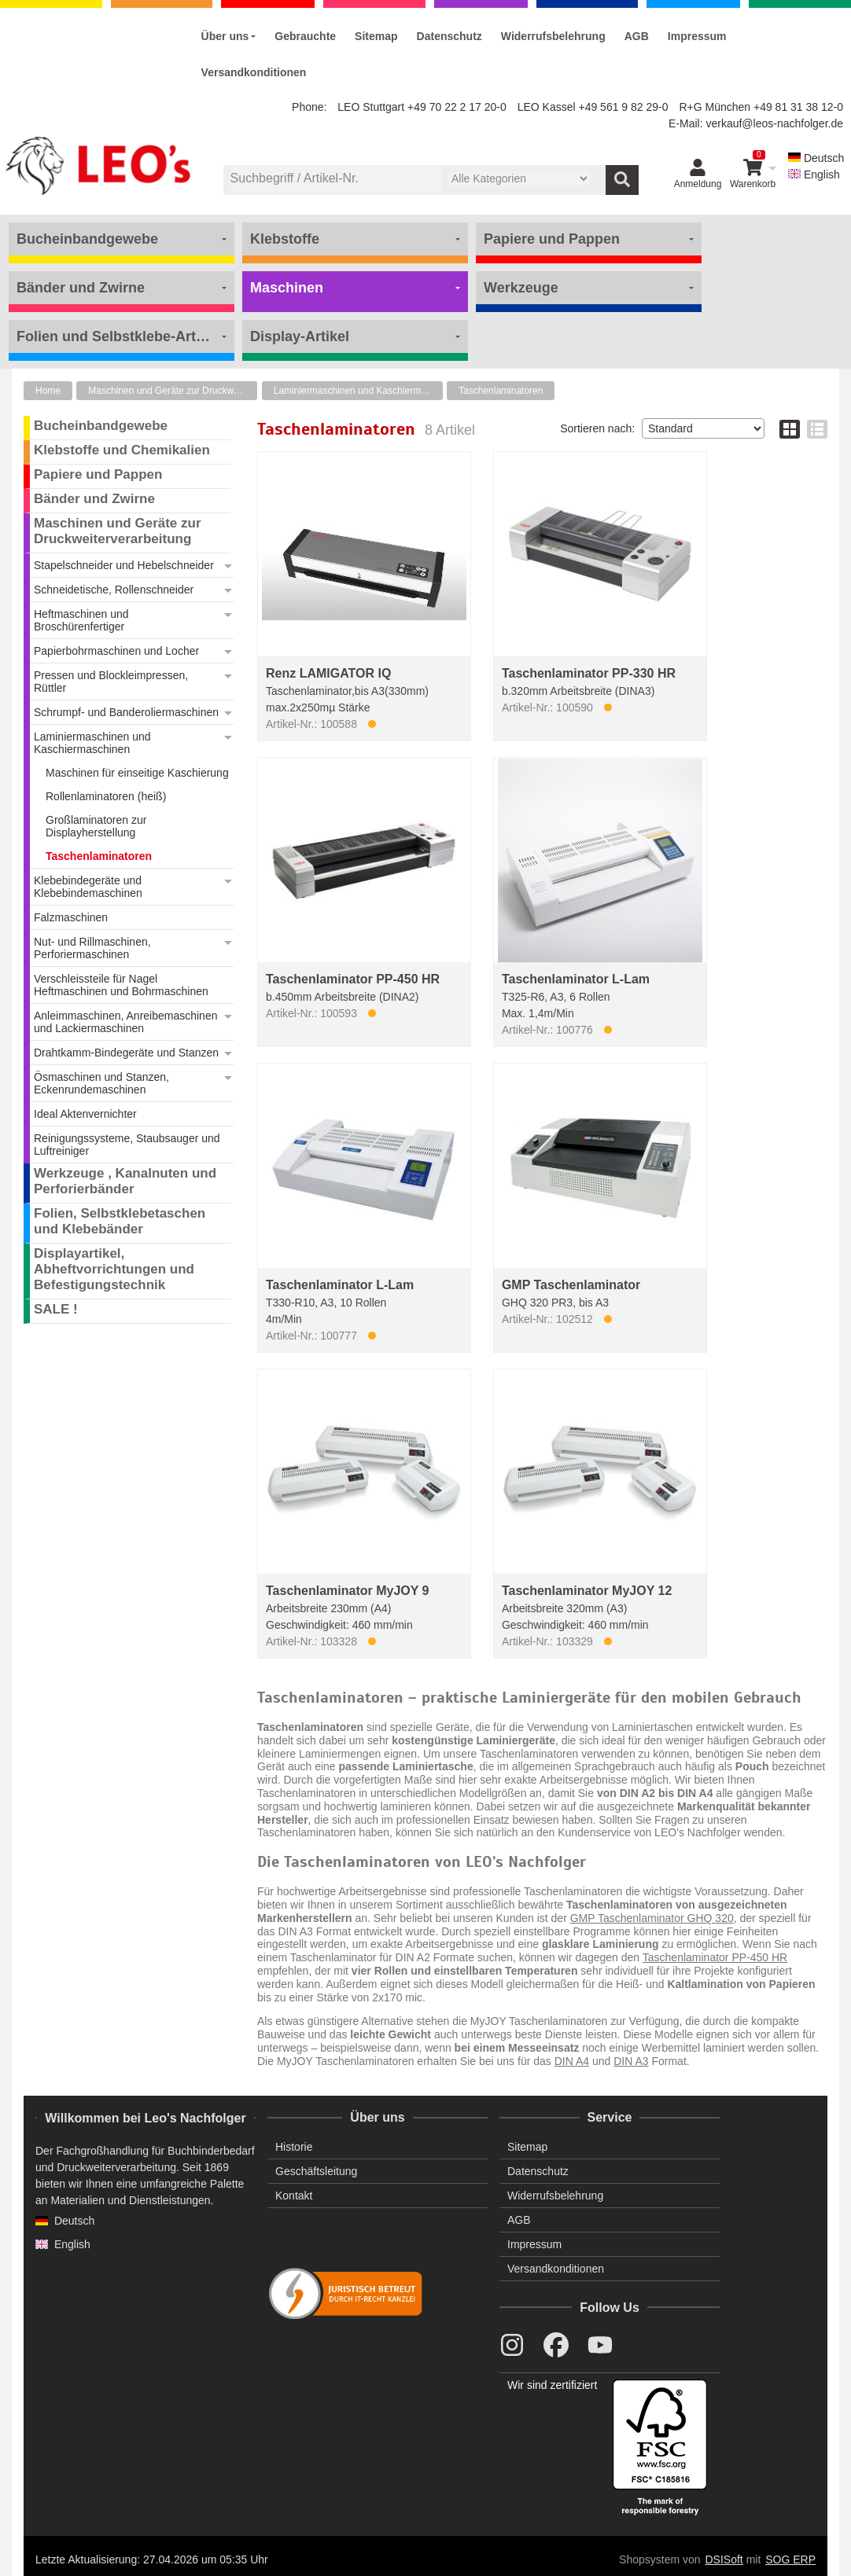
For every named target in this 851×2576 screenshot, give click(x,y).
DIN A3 (630, 2061)
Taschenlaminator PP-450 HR (353, 979)
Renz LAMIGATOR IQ (328, 673)
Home (48, 390)
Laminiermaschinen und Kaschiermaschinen (358, 390)
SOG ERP (790, 2559)
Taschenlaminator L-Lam (576, 979)
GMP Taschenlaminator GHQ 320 (652, 1918)
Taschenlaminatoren (501, 390)
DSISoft (724, 2559)
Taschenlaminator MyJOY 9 (347, 1590)
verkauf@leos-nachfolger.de (774, 123)
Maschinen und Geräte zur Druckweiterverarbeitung (172, 390)
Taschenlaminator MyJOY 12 (587, 1590)
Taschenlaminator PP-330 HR (589, 673)
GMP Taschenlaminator (571, 1285)
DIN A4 (571, 2061)
